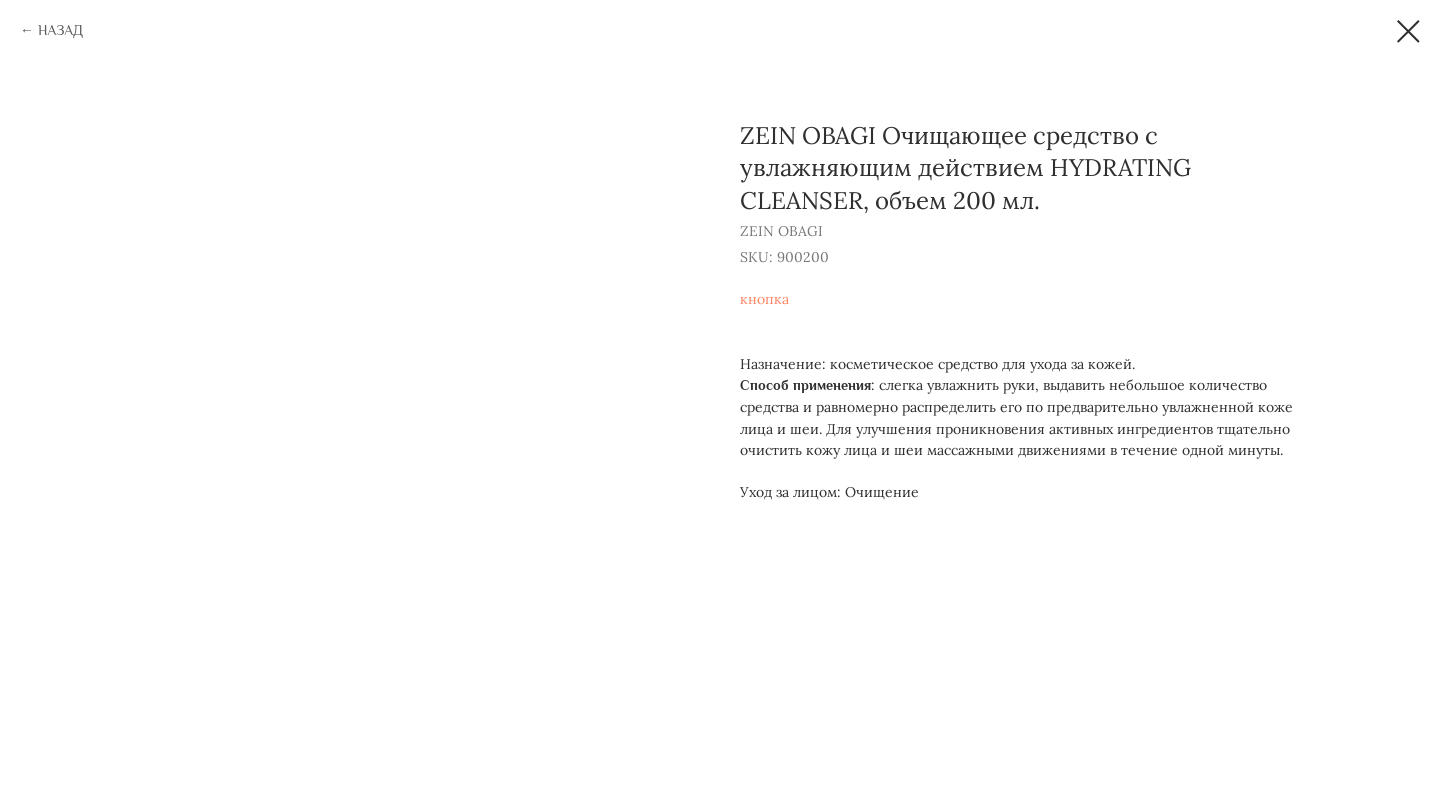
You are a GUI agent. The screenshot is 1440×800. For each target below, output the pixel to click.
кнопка (764, 299)
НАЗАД (60, 30)
